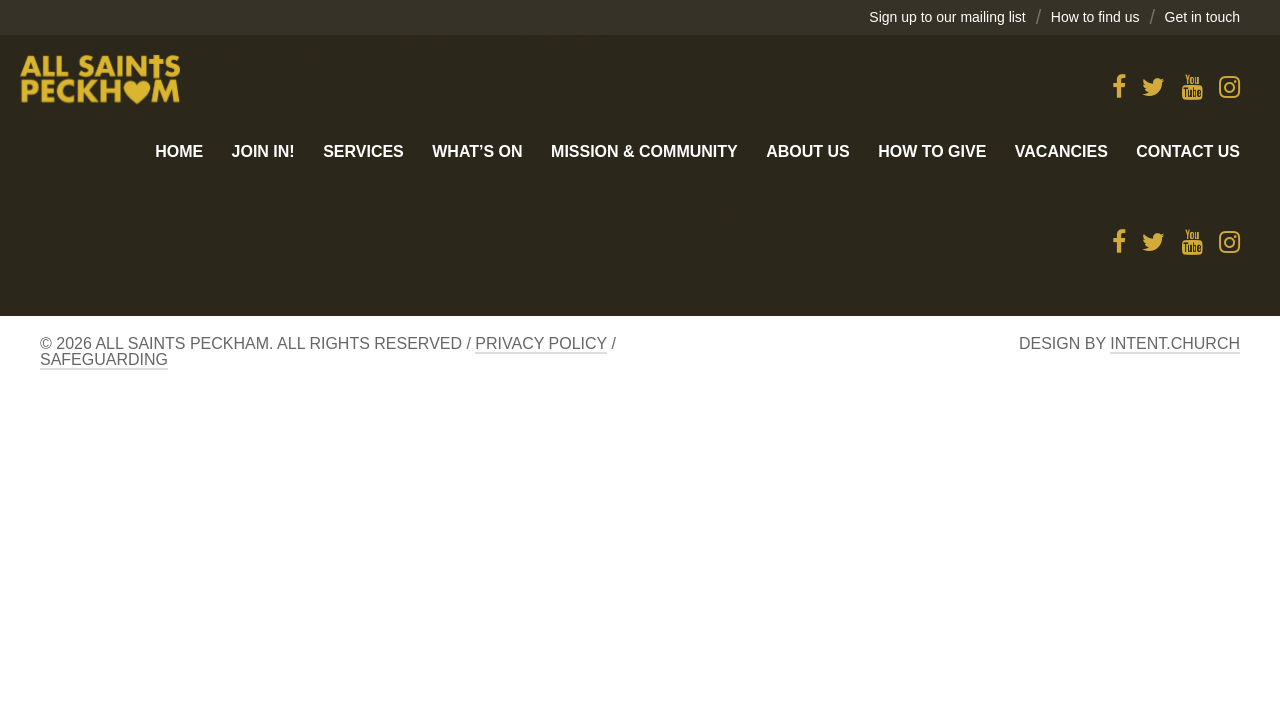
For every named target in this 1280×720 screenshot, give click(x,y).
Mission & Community (644, 151)
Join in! (263, 151)
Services (363, 151)
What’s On (477, 151)
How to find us (1095, 17)
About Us (808, 151)
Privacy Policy (541, 343)
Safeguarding (104, 359)
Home (179, 151)
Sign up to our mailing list (947, 17)
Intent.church (1175, 343)
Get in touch (1203, 17)
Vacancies (1061, 151)
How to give (932, 151)
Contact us (1188, 151)
